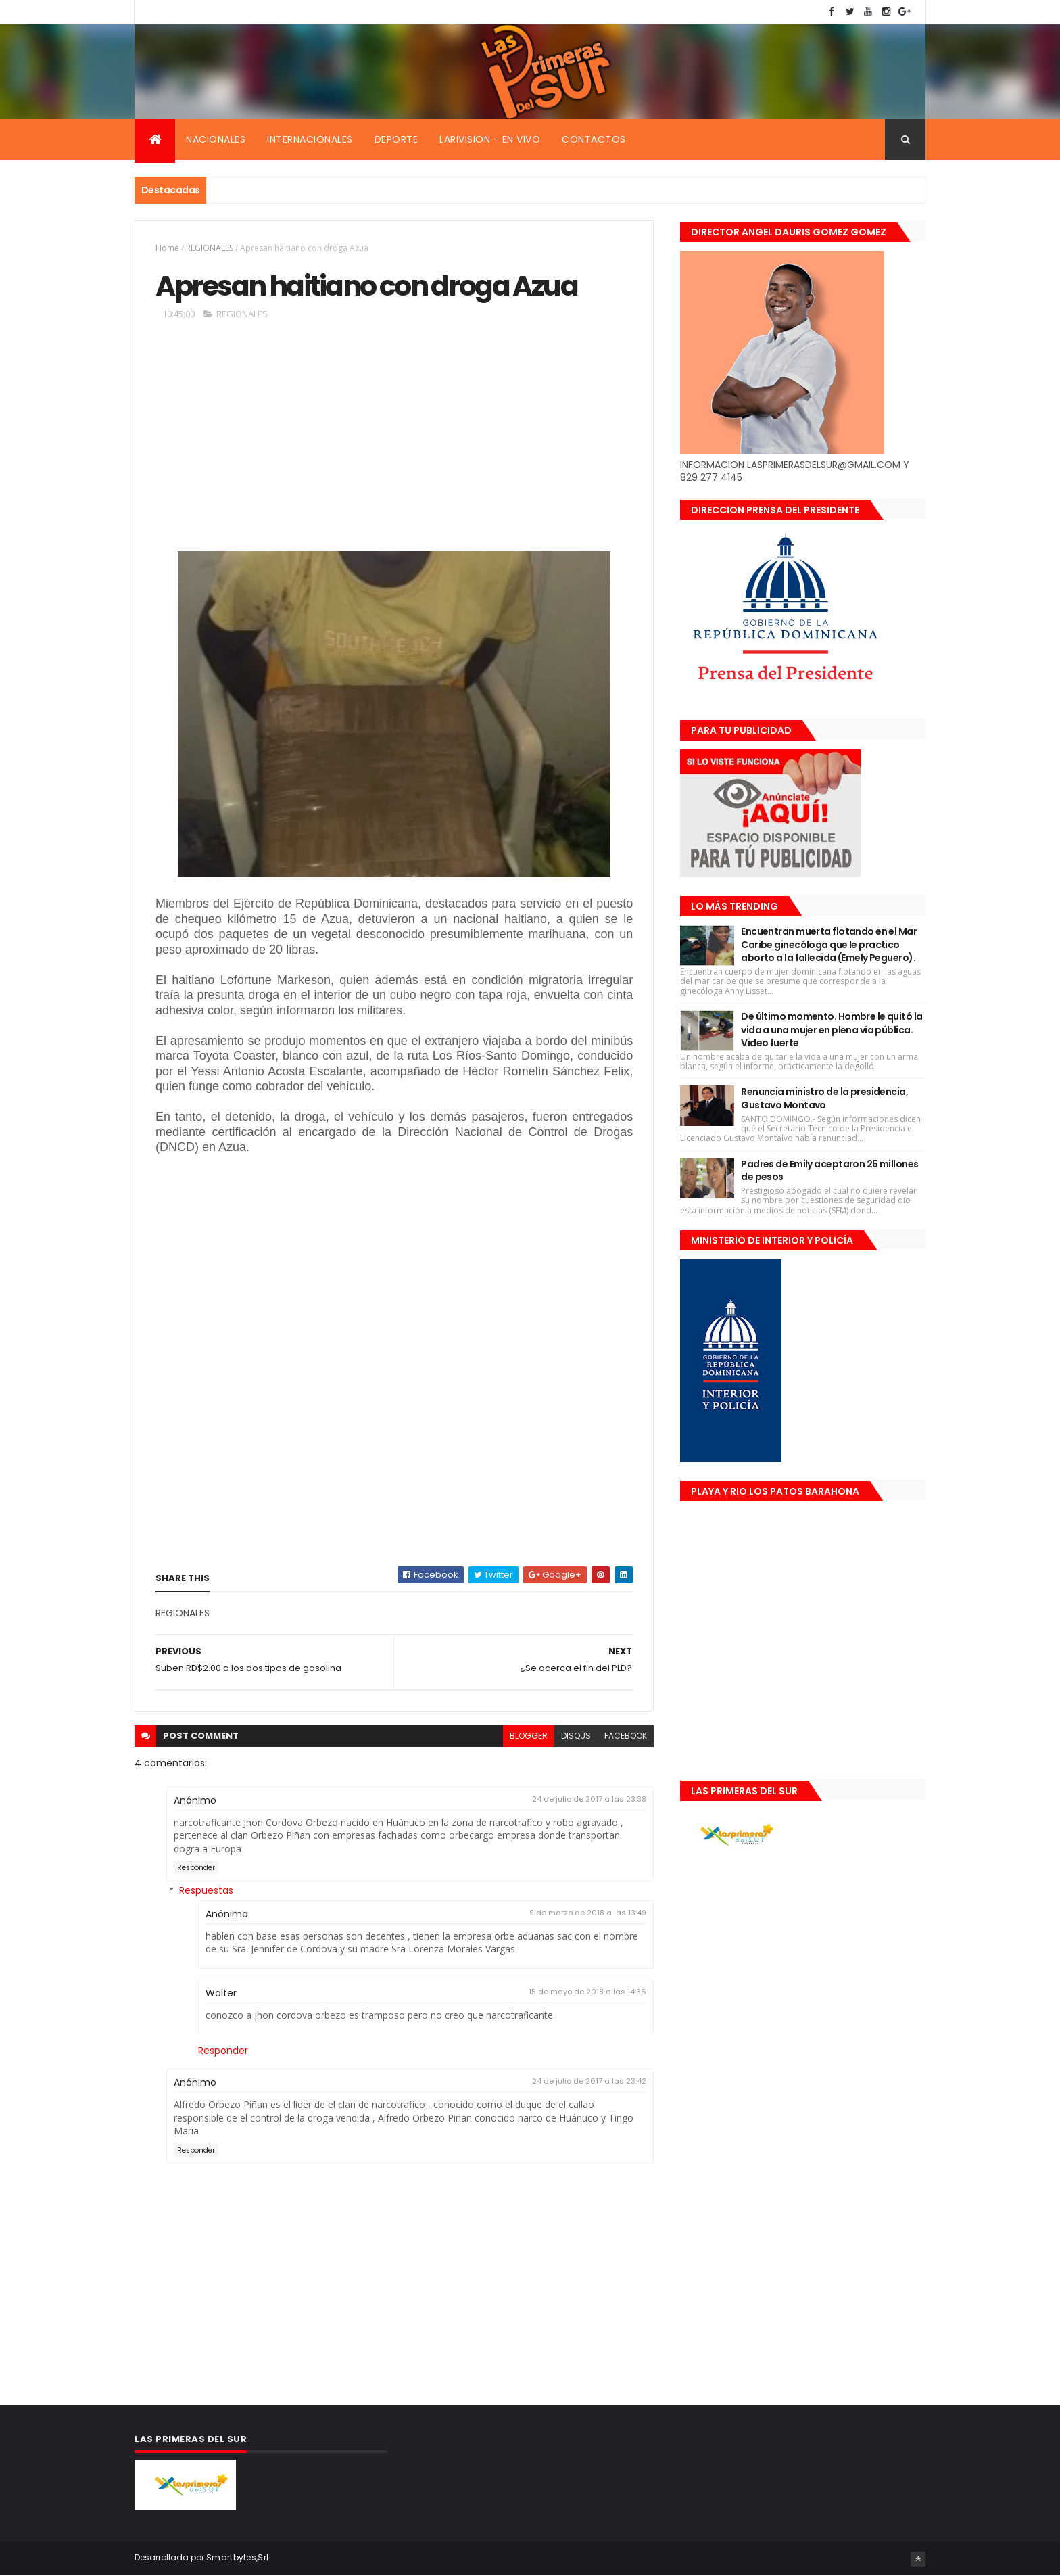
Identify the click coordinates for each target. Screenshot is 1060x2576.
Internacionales (310, 139)
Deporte (396, 139)
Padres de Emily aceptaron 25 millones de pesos (829, 1170)
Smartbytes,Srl (237, 2557)
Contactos (594, 139)
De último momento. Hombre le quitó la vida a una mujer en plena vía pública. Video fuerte (831, 1030)
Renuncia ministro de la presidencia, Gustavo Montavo (824, 1098)
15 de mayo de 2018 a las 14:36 (587, 1991)
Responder (196, 1868)
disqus (576, 1735)
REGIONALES (209, 248)
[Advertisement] (394, 441)
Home (167, 248)
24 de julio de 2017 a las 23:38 (589, 1799)
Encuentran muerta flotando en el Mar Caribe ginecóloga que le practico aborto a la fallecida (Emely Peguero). (829, 944)
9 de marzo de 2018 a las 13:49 (587, 1912)
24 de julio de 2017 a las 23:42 (589, 2081)
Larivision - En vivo (489, 139)
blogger (529, 1735)
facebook (625, 1735)
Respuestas (206, 1890)
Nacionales (215, 139)
